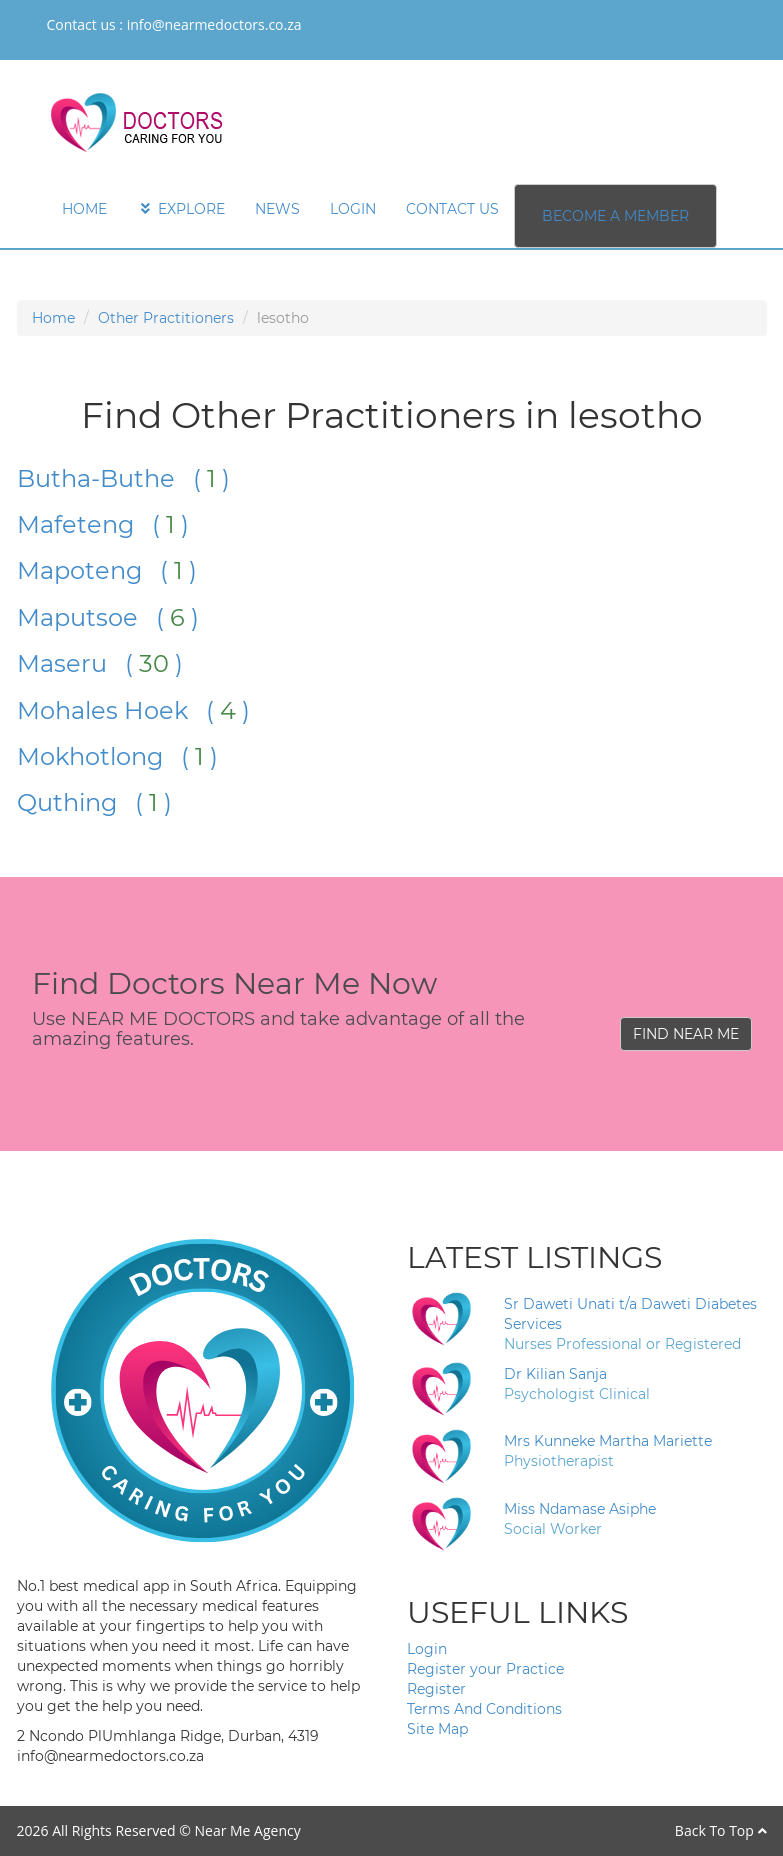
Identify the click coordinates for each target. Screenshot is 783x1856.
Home (53, 318)
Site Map (437, 1729)
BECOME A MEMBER (615, 216)
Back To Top (721, 1830)
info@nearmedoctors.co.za (214, 24)
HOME (84, 209)
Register (436, 1689)
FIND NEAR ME (686, 1034)
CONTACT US (452, 209)
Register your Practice (485, 1669)
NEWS (277, 209)
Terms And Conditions (484, 1709)
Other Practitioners (166, 318)
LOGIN (353, 209)
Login (427, 1649)
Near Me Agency (247, 1830)
